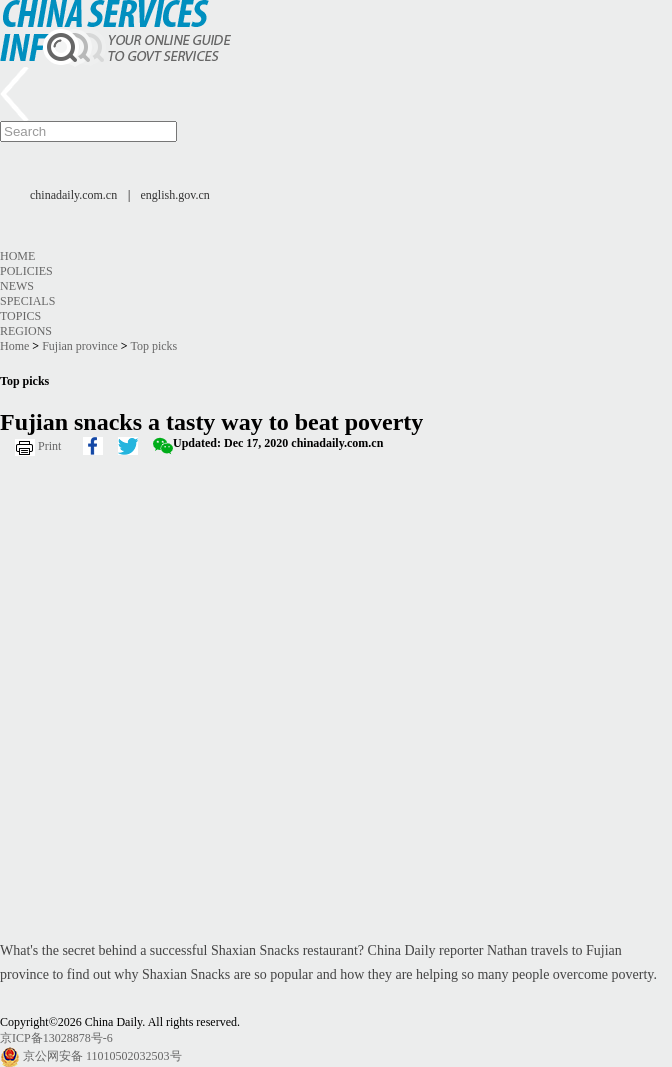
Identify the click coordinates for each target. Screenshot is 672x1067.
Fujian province (80, 346)
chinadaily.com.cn (73, 195)
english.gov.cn (175, 195)
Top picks (153, 346)
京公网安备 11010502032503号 (102, 1056)
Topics (20, 316)
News (17, 286)
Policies (26, 271)
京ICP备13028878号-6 (56, 1038)
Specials (27, 301)
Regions (26, 331)
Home (17, 256)
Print (49, 446)
